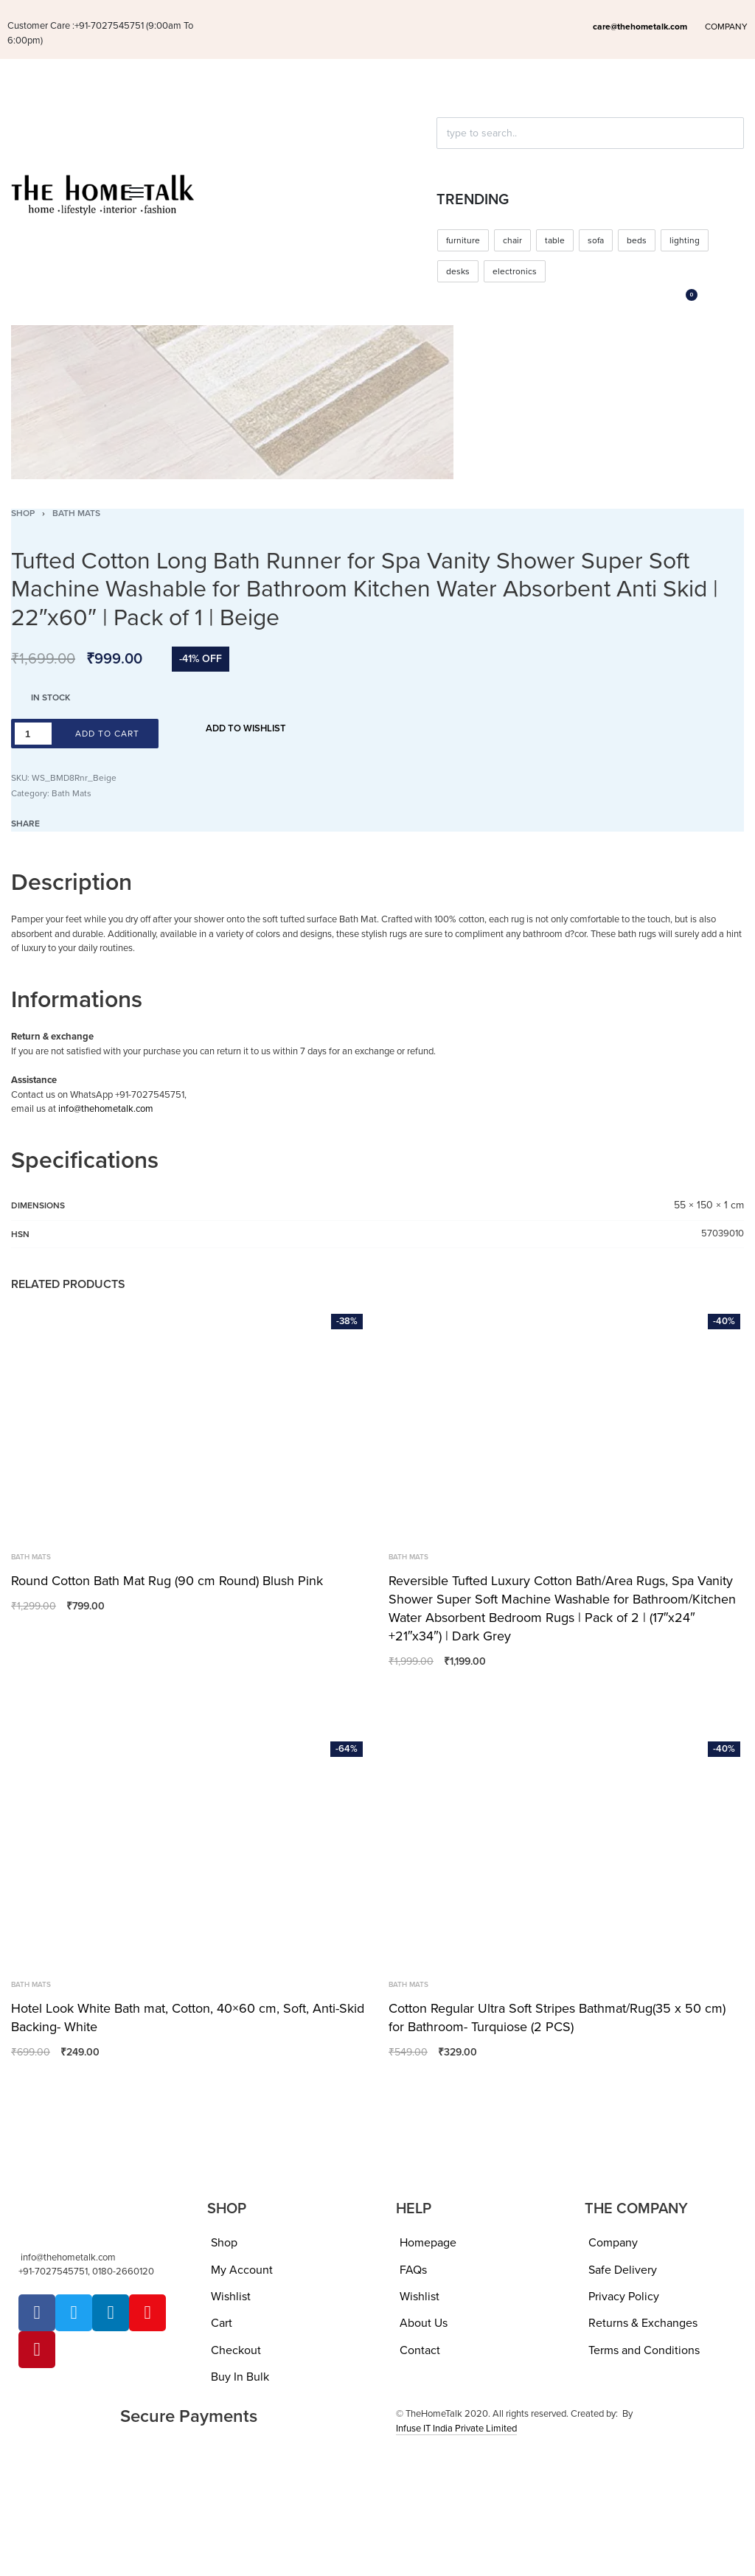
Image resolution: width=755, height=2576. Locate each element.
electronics (515, 271)
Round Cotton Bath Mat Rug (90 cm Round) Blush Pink (167, 1581)
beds (637, 240)
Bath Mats (76, 513)
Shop (23, 513)
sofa (596, 240)
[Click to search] (443, 159)
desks (458, 271)
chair (512, 240)
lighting (684, 240)
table (555, 240)
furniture (463, 240)
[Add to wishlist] (237, 729)
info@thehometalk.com (105, 1109)
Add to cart (107, 733)
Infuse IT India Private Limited (456, 2428)
